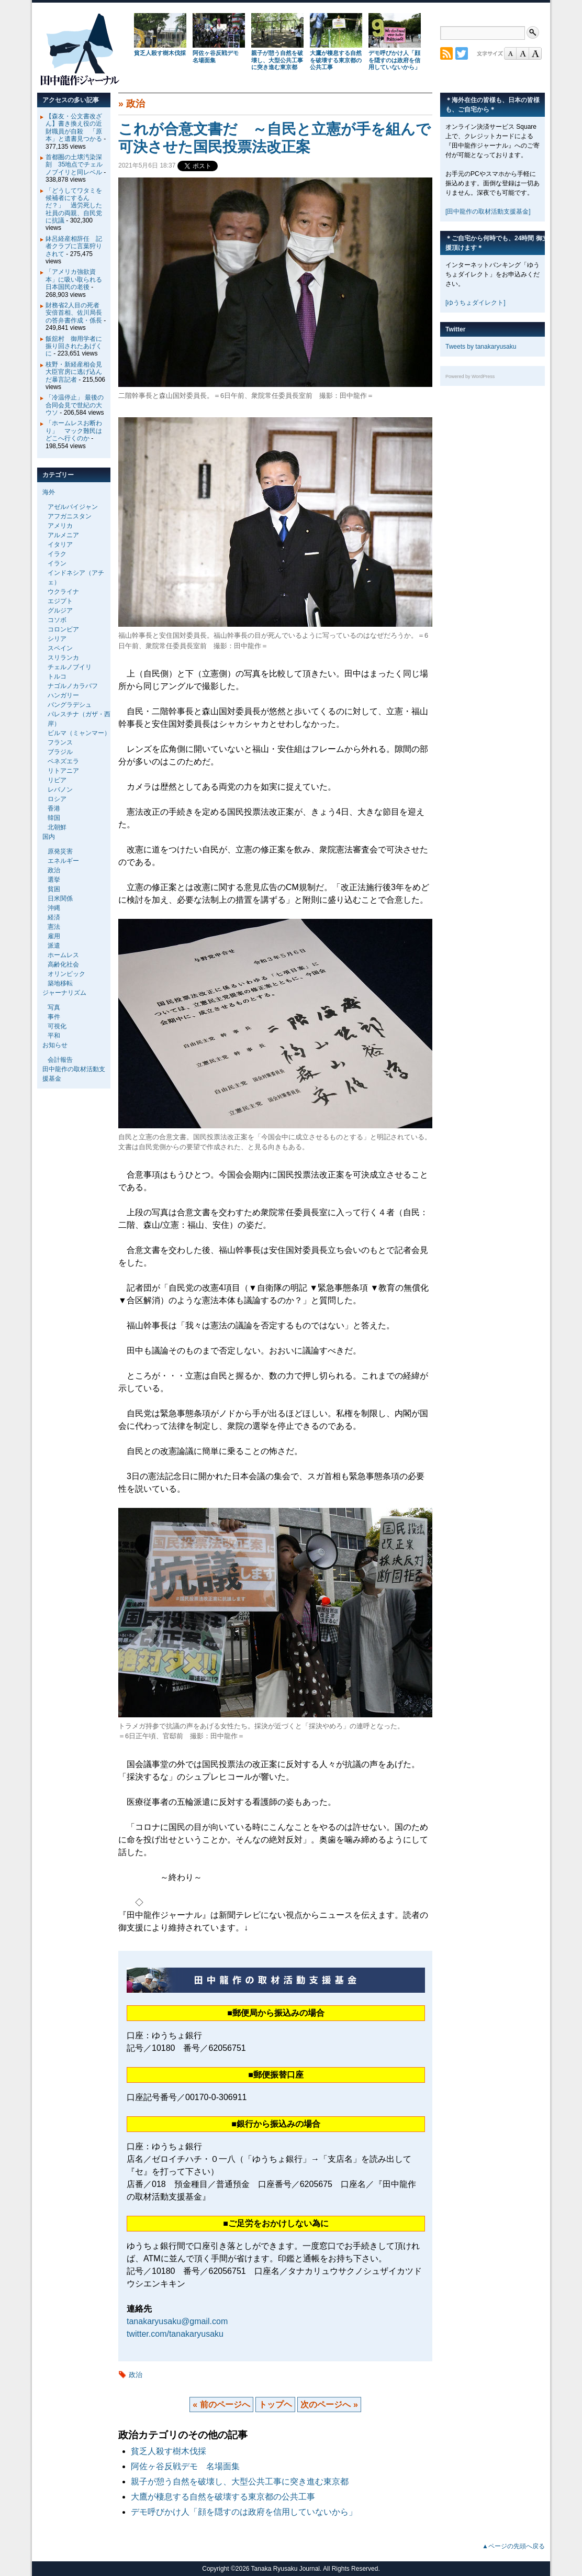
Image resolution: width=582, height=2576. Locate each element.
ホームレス (63, 955)
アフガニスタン (70, 516)
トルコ (57, 676)
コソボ (57, 620)
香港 (54, 808)
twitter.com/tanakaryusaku (175, 2333)
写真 (54, 1007)
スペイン (60, 648)
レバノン (60, 789)
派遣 (54, 945)
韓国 (54, 817)
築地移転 (60, 983)
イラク (57, 554)
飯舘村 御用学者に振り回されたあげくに (74, 346)
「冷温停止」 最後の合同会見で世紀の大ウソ (75, 405)
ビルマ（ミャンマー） (79, 733)
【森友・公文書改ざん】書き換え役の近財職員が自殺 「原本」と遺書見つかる (74, 127)
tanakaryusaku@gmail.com (177, 2321)
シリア (57, 638)
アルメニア (63, 535)
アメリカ (60, 525)
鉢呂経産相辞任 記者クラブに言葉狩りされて (74, 246)
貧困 (54, 889)
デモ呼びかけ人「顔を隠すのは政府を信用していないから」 (394, 60)
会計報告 (60, 1059)
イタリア (60, 544)
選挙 (54, 879)
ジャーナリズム (64, 992)
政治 (135, 103)
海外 (48, 492)
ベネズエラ (63, 761)
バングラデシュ (70, 704)
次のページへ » (328, 2404)
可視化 (57, 1026)
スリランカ (63, 657)
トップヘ (275, 2404)
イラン (57, 563)
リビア (57, 780)
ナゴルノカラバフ (73, 686)
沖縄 (54, 908)
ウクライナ (63, 591)
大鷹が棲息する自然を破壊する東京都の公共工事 (336, 60)
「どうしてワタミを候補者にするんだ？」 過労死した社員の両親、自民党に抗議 (74, 206)
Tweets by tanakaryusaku (480, 346)
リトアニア (63, 770)
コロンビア (63, 629)
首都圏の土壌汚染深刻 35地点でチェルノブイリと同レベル (74, 164)
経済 (54, 917)
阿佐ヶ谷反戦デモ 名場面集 (185, 2466)
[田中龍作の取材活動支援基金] (488, 211)
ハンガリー (63, 695)
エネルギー (63, 860)
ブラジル (60, 752)
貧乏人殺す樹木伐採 (160, 53)
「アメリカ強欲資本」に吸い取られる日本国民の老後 (74, 279)
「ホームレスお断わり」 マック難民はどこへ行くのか (74, 430)
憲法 (54, 926)
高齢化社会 (63, 964)
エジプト (60, 601)
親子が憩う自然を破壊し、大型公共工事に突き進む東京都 (277, 60)
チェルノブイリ (70, 667)
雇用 (54, 936)
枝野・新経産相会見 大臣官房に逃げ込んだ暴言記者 (77, 372)
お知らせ (55, 1045)
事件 (54, 1016)
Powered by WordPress (470, 376)
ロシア (57, 799)
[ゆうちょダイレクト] (475, 302)
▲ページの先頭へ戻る (513, 2546)
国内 (48, 836)
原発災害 (60, 851)
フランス (60, 742)
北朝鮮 (57, 827)
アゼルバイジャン (73, 506)
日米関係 (60, 898)
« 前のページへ (221, 2404)
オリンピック (66, 974)
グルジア (60, 610)
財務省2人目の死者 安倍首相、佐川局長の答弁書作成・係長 (76, 313)
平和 (54, 1035)
